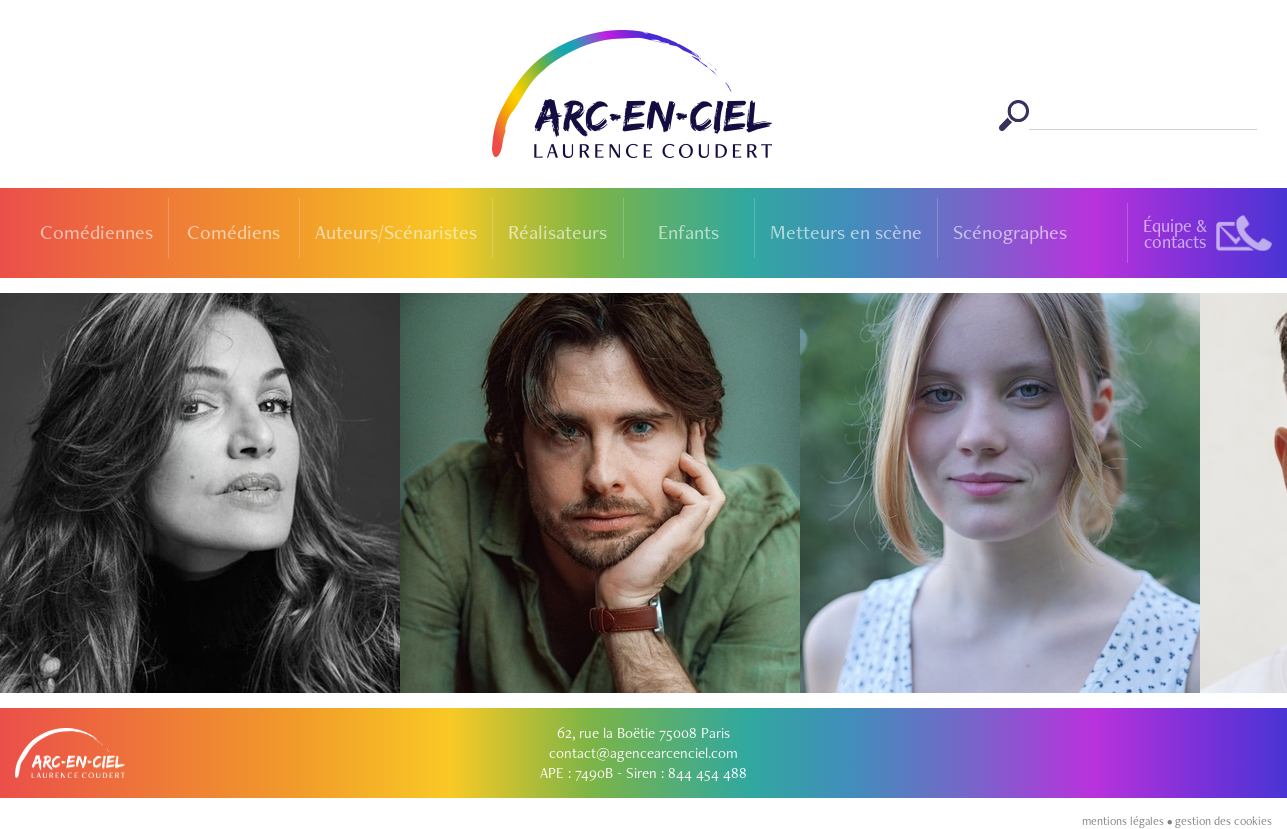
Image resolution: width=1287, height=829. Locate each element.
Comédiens (233, 232)
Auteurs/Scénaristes (396, 232)
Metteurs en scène (846, 232)
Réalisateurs (557, 232)
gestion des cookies (1223, 821)
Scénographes (1010, 232)
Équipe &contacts (1175, 233)
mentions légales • (1128, 821)
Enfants (688, 232)
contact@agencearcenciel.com (643, 753)
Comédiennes (96, 232)
